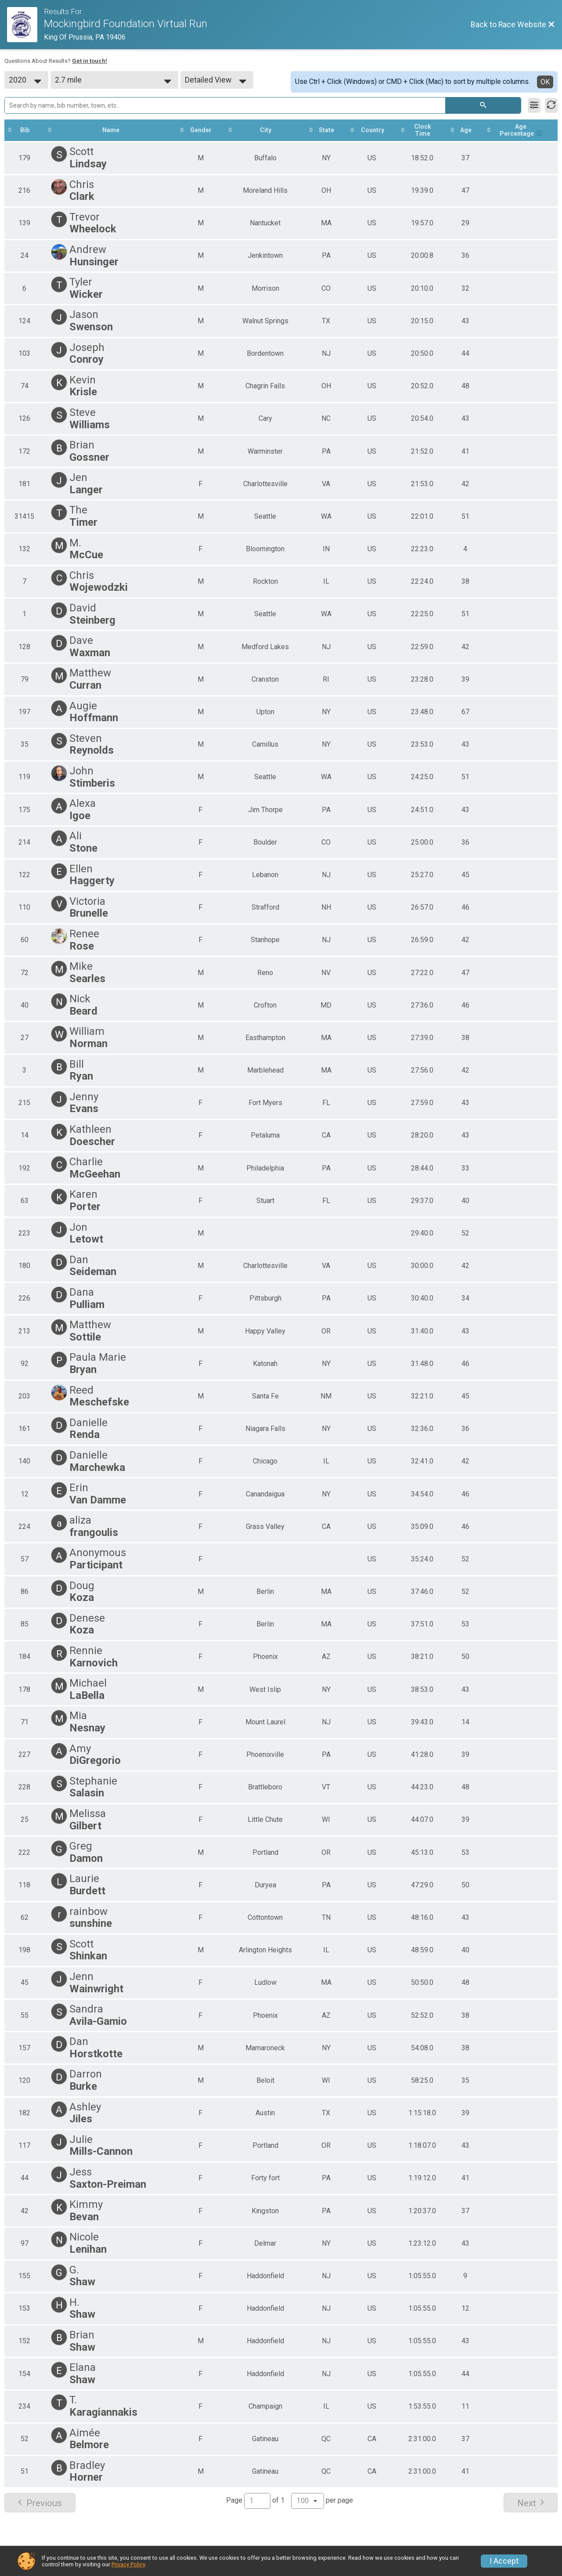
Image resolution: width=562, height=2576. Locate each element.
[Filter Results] (534, 105)
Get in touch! (89, 61)
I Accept (504, 2561)
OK (545, 82)
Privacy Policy (128, 2564)
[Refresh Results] (551, 105)
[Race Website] (25, 24)
